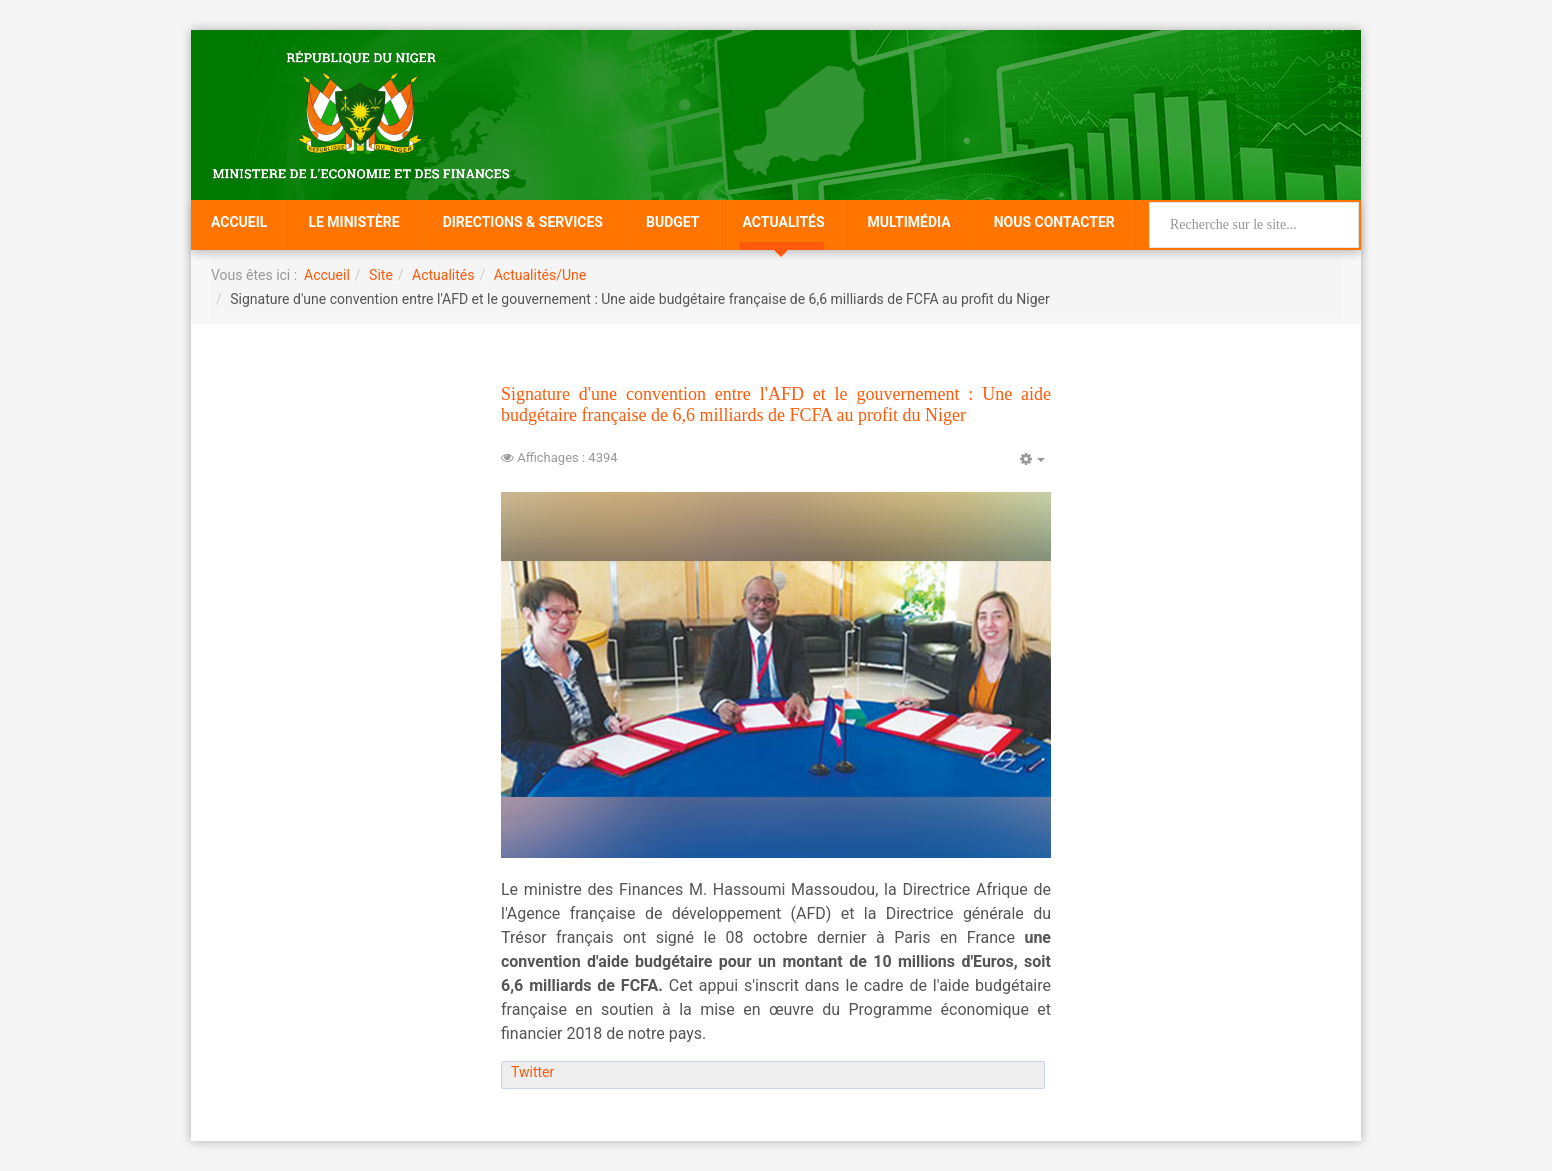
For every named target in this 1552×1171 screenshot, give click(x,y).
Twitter (532, 1072)
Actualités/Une (540, 275)
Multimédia (909, 222)
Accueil (239, 222)
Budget (673, 222)
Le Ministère (353, 222)
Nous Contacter (1054, 222)
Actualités (784, 222)
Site (381, 275)
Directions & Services (523, 222)
